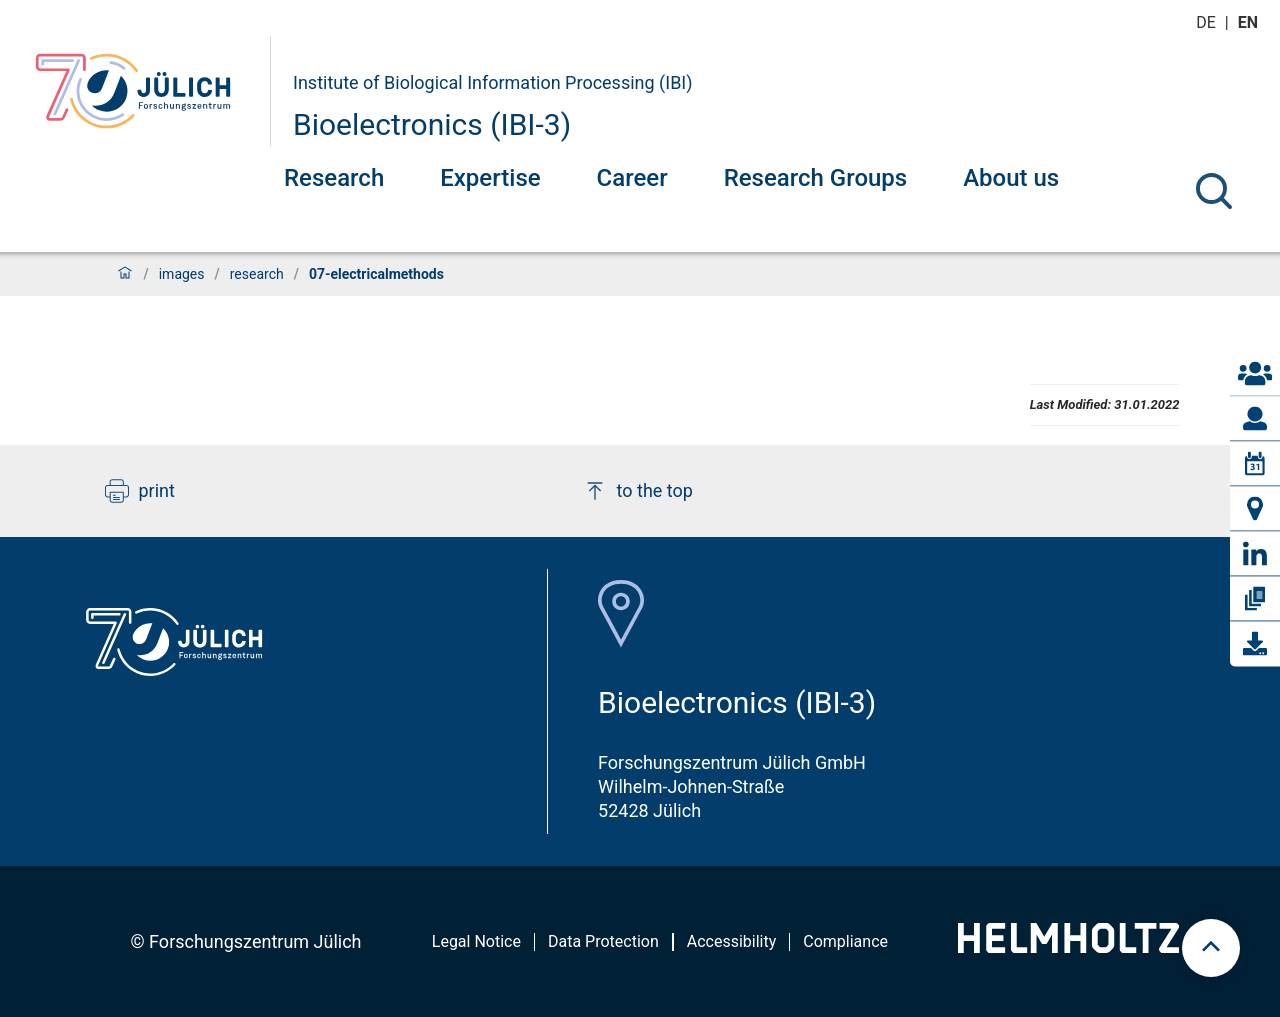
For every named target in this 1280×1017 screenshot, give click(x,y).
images (182, 274)
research (257, 274)
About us (1011, 178)
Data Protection (603, 941)
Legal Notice (476, 941)
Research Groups (816, 178)
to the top (638, 491)
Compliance (845, 941)
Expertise (490, 178)
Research (334, 178)
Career (632, 178)
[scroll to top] (1211, 948)
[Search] (1214, 191)
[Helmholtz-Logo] (1068, 946)
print (140, 491)
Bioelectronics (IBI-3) (432, 124)
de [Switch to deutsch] (1208, 22)
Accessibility (732, 941)
